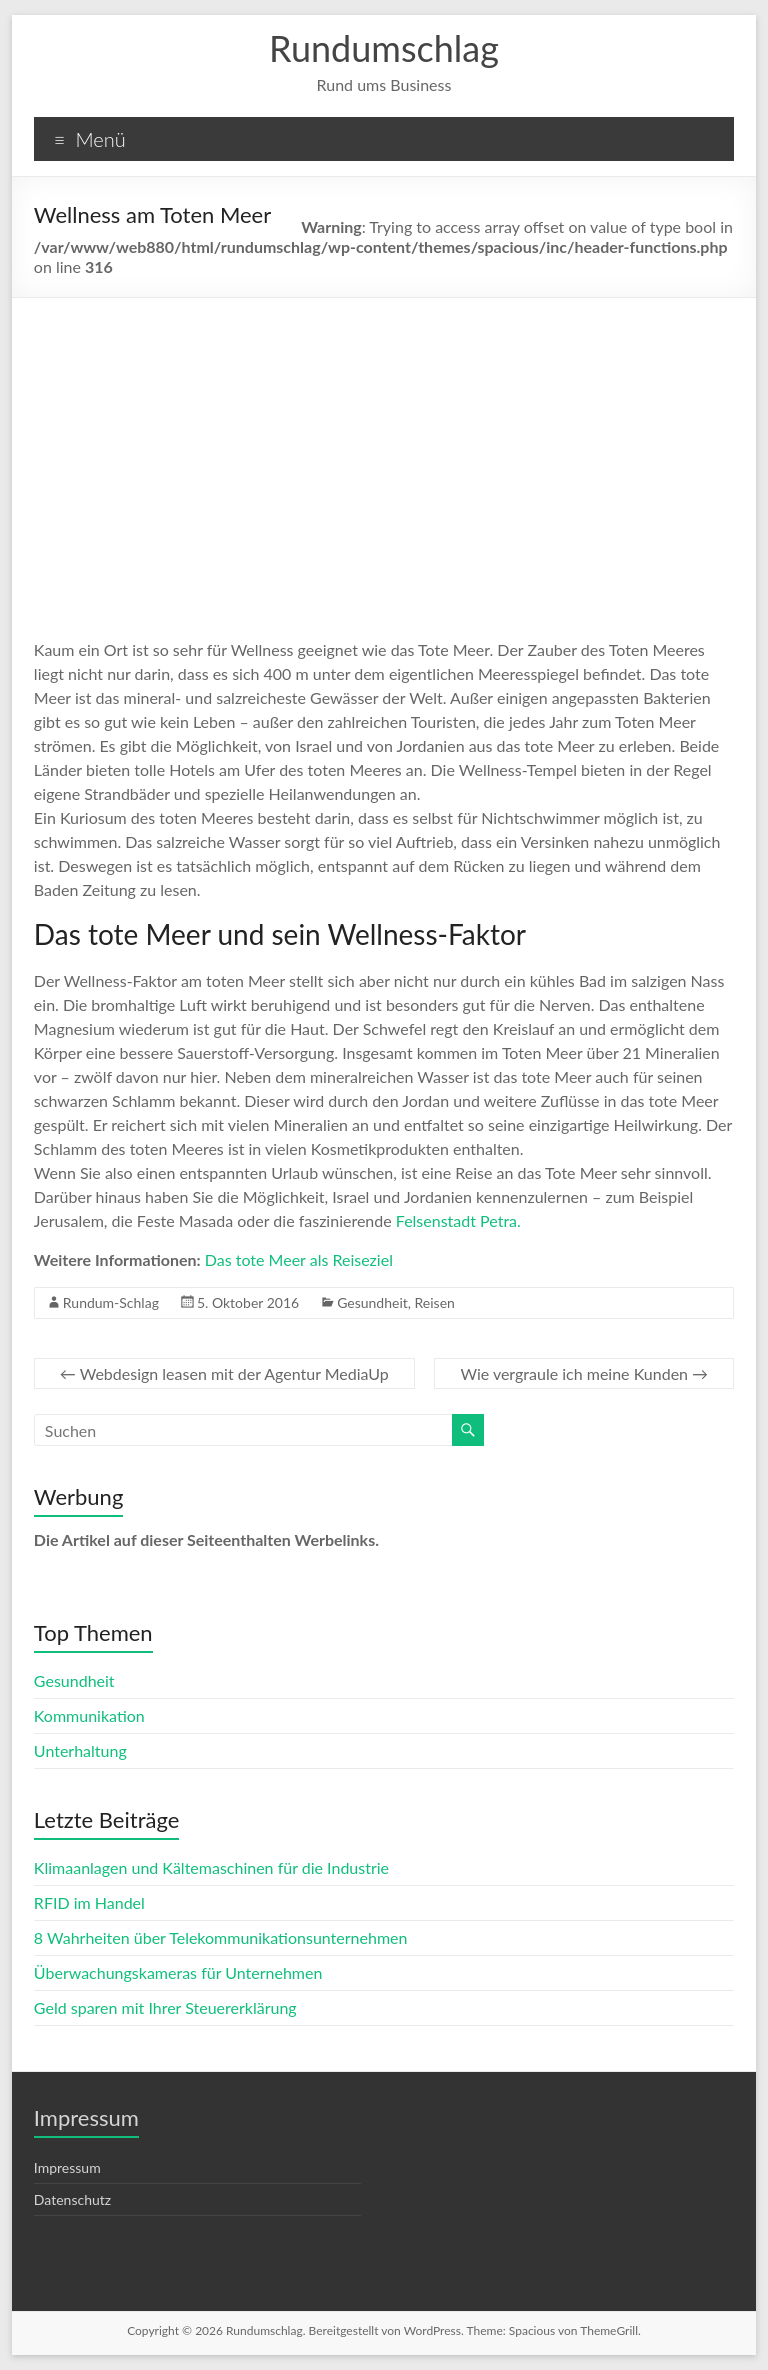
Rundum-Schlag (111, 1302)
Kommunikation (89, 1715)
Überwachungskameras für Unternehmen (178, 1972)
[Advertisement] (384, 448)
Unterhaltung (80, 1750)
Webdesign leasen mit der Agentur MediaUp (224, 1373)
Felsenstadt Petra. (458, 1220)
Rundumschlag (384, 48)
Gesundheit (372, 1302)
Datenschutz (72, 2199)
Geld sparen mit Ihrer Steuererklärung (165, 2007)
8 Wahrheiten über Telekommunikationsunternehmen (221, 1937)
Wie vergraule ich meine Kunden (584, 1373)
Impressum (67, 2167)
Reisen (435, 1302)
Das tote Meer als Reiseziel (299, 1259)
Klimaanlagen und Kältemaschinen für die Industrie (211, 1867)
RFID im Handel (89, 1902)
